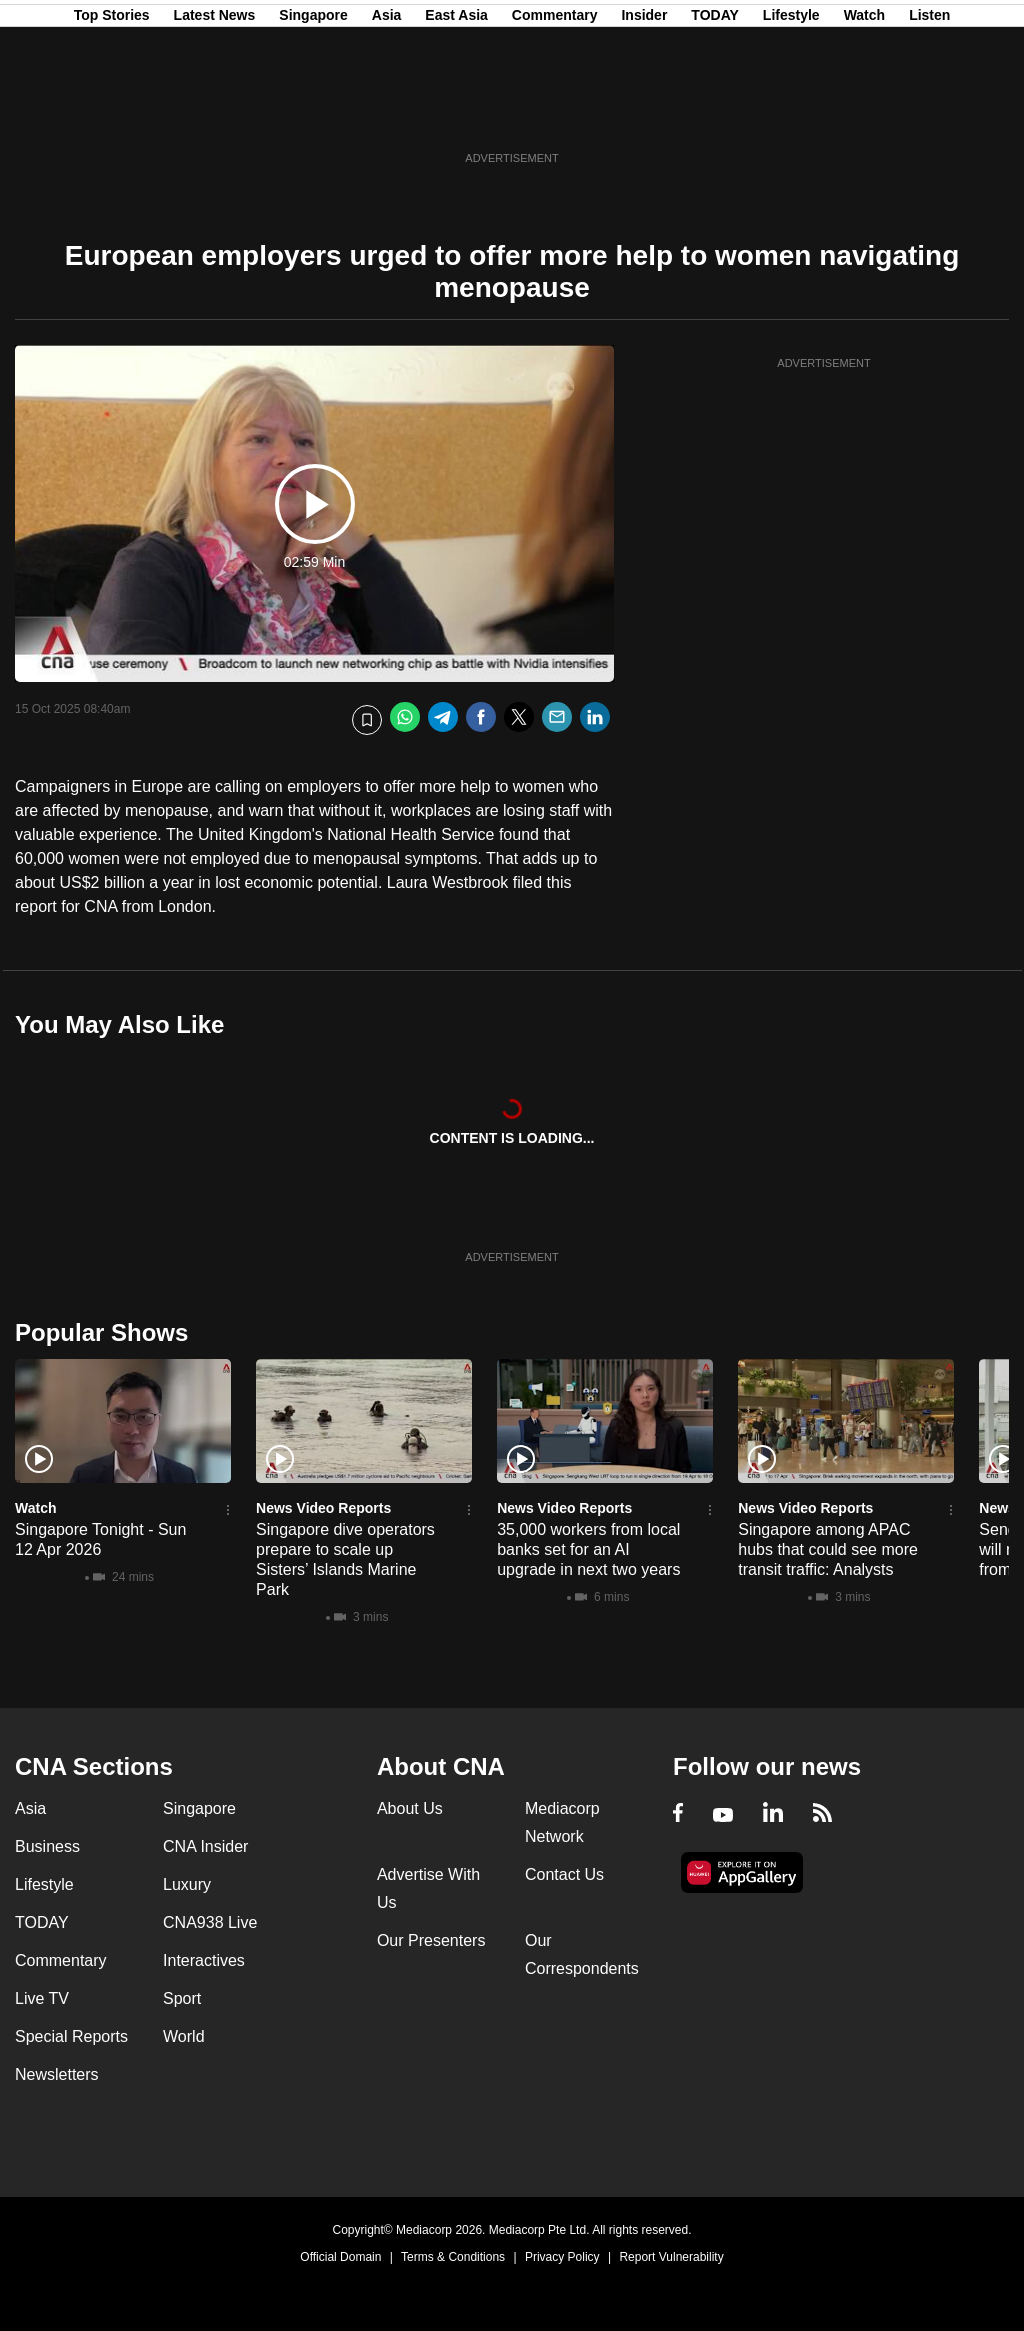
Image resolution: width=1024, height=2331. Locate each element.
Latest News (215, 113)
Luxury (187, 1884)
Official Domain (340, 2257)
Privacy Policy (562, 2257)
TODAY (714, 113)
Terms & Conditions (453, 2257)
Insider (644, 113)
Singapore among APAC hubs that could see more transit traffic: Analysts (828, 1549)
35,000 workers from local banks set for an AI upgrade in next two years (588, 1549)
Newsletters (57, 2074)
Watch (864, 113)
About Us (410, 1808)
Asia (387, 113)
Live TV (42, 1998)
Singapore (313, 113)
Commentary (555, 113)
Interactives (204, 1960)
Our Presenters (431, 1940)
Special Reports (71, 2036)
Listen (929, 113)
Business (47, 1846)
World (184, 2036)
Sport (182, 1998)
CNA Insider (205, 1846)
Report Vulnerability (671, 2257)
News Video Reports (323, 1508)
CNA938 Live (210, 1922)
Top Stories (112, 113)
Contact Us (564, 1874)
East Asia (456, 113)
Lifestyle (791, 113)
